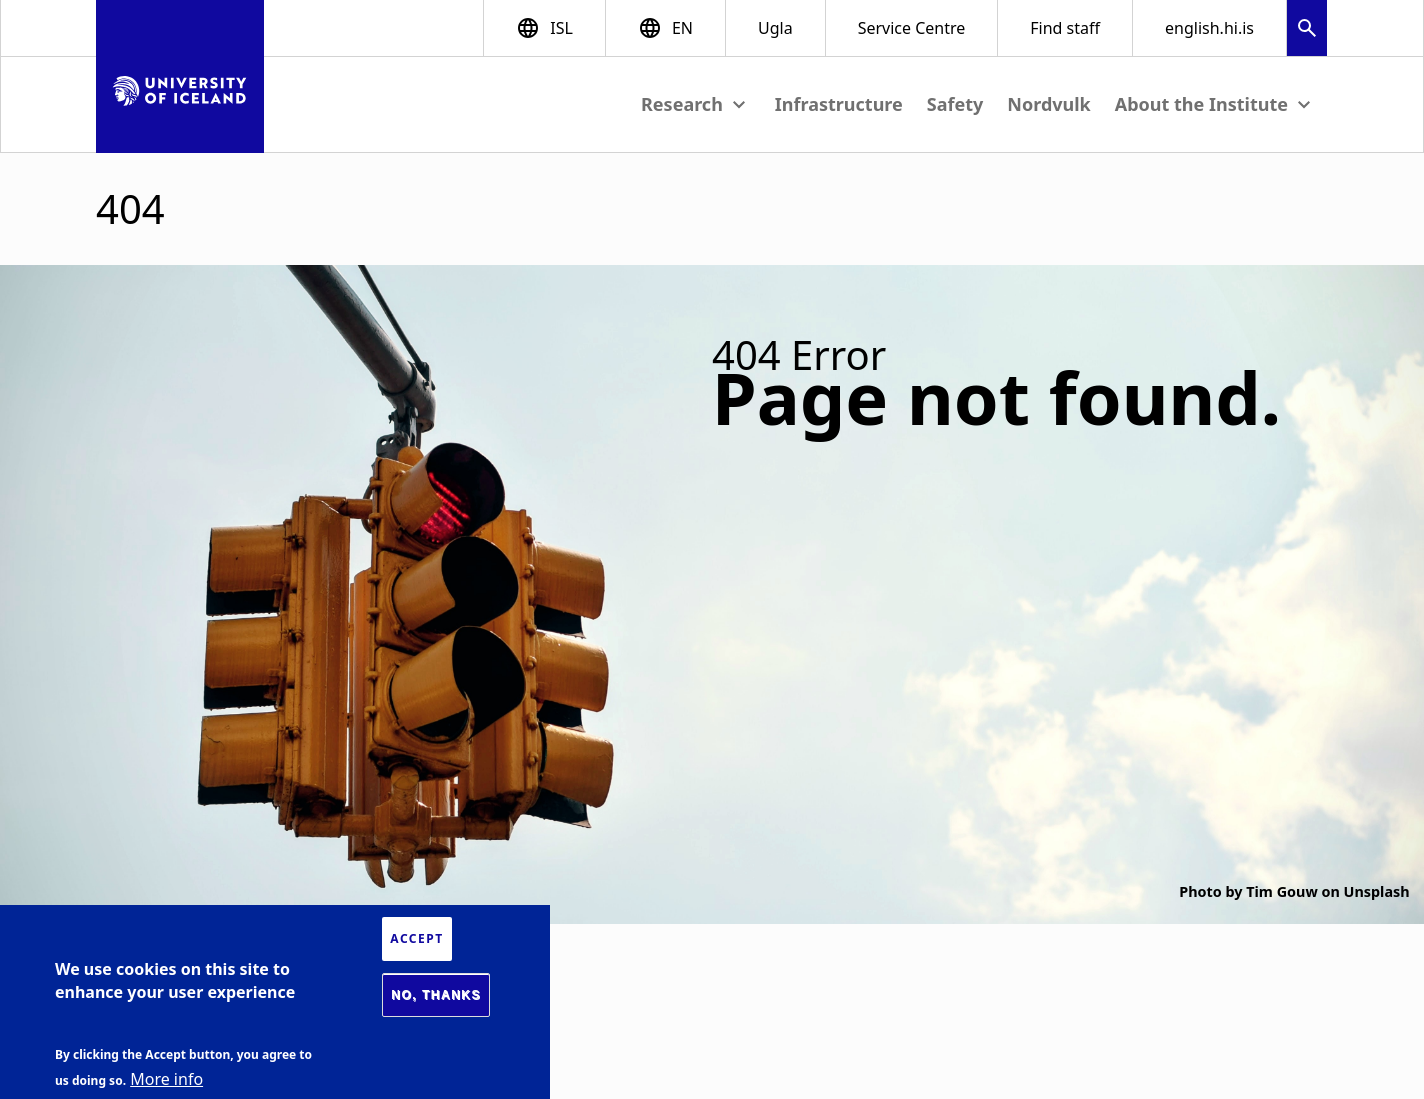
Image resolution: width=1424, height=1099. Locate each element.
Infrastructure (839, 104)
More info (166, 1079)
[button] (1307, 30)
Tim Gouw (1281, 891)
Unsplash (1377, 891)
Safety (955, 104)
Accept (416, 938)
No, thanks (436, 995)
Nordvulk (1048, 104)
